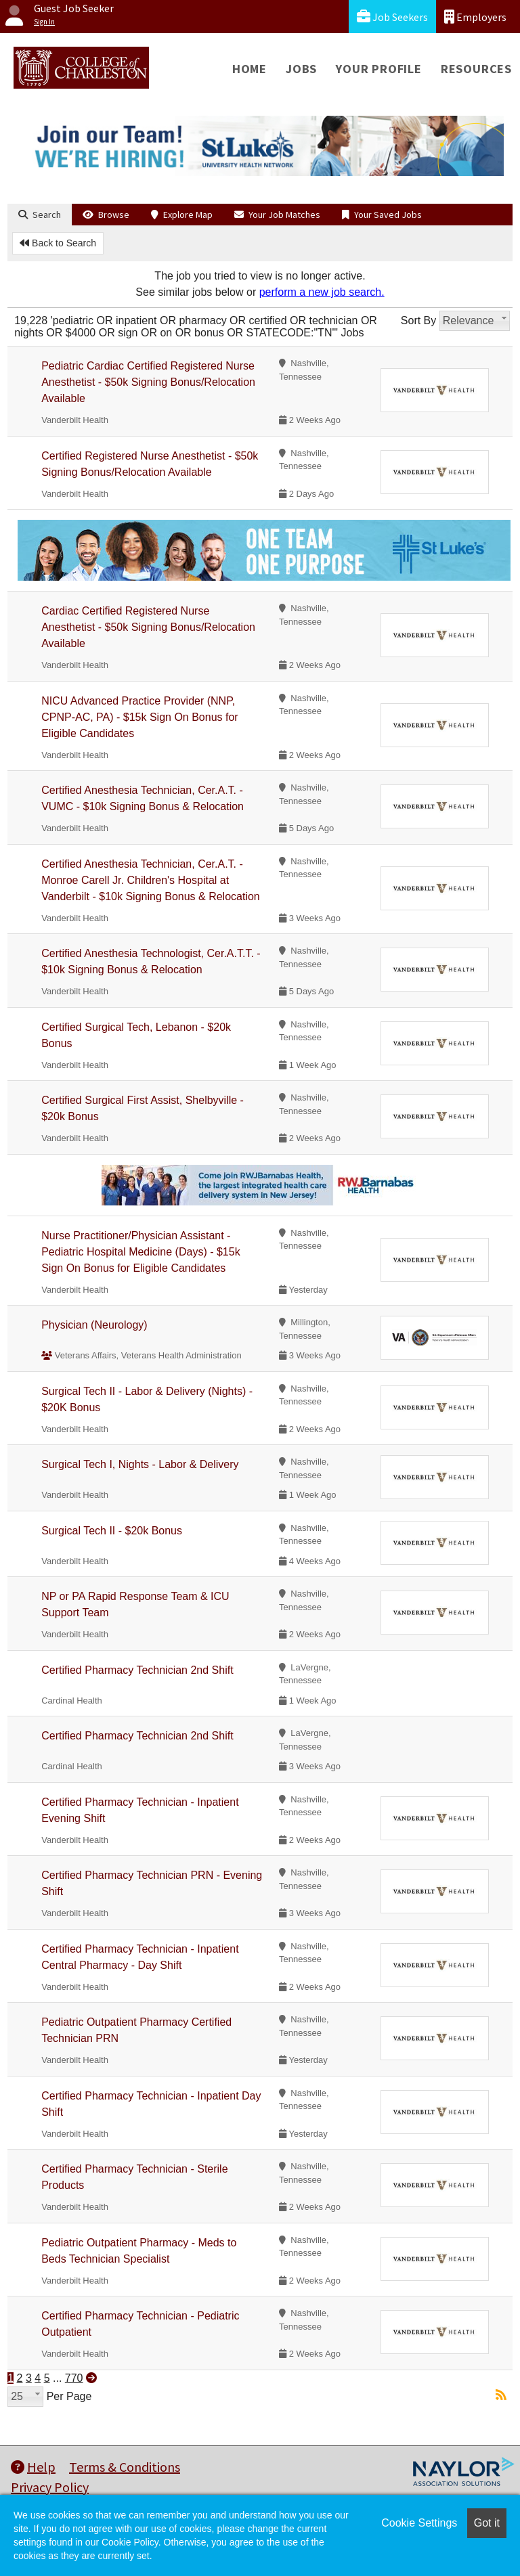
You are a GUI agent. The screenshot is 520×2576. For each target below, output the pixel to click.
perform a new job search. (322, 292)
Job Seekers (392, 16)
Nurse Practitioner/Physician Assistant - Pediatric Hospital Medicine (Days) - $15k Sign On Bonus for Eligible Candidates (140, 1252)
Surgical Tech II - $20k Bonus (111, 1530)
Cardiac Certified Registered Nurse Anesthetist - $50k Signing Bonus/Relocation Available (148, 627)
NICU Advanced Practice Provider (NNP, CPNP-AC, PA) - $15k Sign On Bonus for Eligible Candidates (139, 717)
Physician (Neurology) (94, 1325)
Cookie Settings (419, 2523)
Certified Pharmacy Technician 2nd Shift (137, 1670)
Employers (475, 16)
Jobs (301, 68)
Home (249, 68)
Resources (476, 68)
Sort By (418, 320)
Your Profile (379, 68)
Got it (487, 2523)
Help (33, 2466)
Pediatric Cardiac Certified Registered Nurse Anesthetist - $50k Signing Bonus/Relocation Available (148, 382)
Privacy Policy (50, 2487)
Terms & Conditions (124, 2466)
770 (74, 2378)
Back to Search (58, 243)
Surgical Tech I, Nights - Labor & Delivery (139, 1464)
